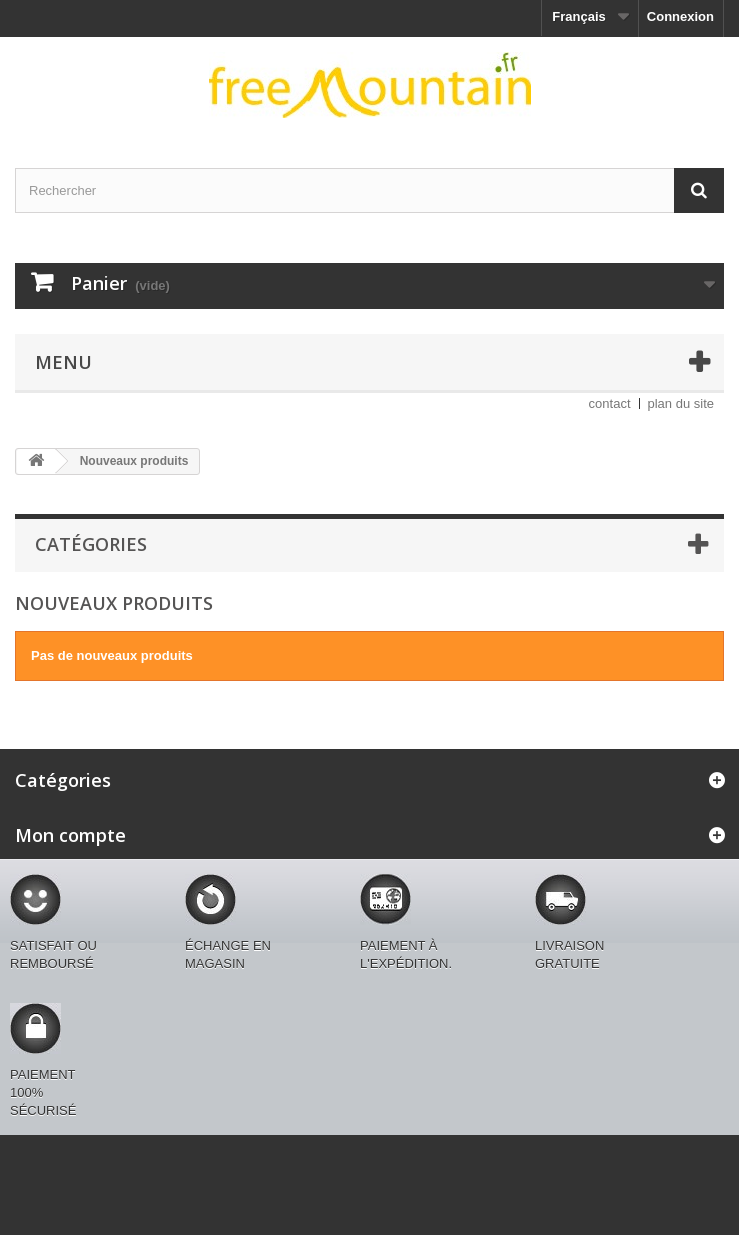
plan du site (681, 403)
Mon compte (70, 835)
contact (610, 403)
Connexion (680, 16)
